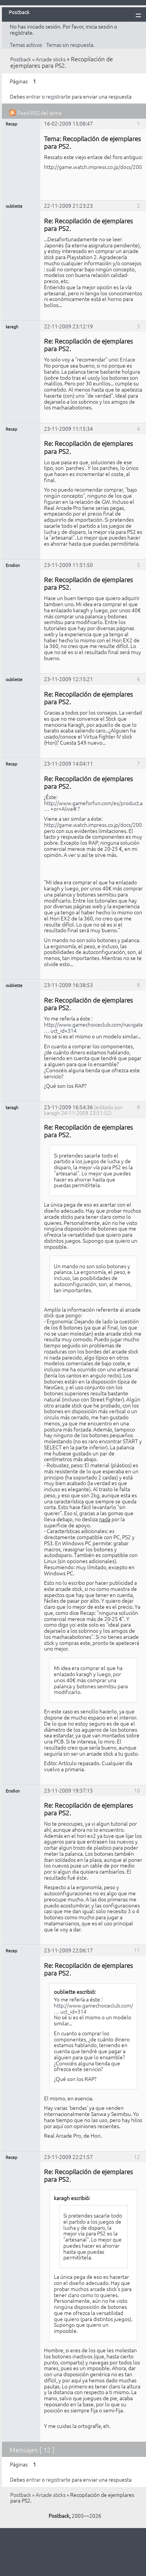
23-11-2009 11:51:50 (68, 564)
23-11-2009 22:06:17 (68, 1950)
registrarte (58, 96)
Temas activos (26, 44)
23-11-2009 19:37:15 (68, 1790)
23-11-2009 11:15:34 (68, 428)
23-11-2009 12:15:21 (68, 679)
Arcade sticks (51, 59)
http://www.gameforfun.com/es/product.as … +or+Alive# (94, 806)
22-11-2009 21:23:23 (68, 205)
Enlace (127, 359)
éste (82, 1877)
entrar (33, 96)
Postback (20, 59)
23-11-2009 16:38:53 (68, 985)
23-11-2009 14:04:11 (68, 763)
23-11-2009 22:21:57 (68, 2156)
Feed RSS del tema (39, 112)
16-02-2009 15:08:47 (68, 123)
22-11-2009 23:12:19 (68, 326)
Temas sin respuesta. (70, 44)
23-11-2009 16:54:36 (68, 1107)
